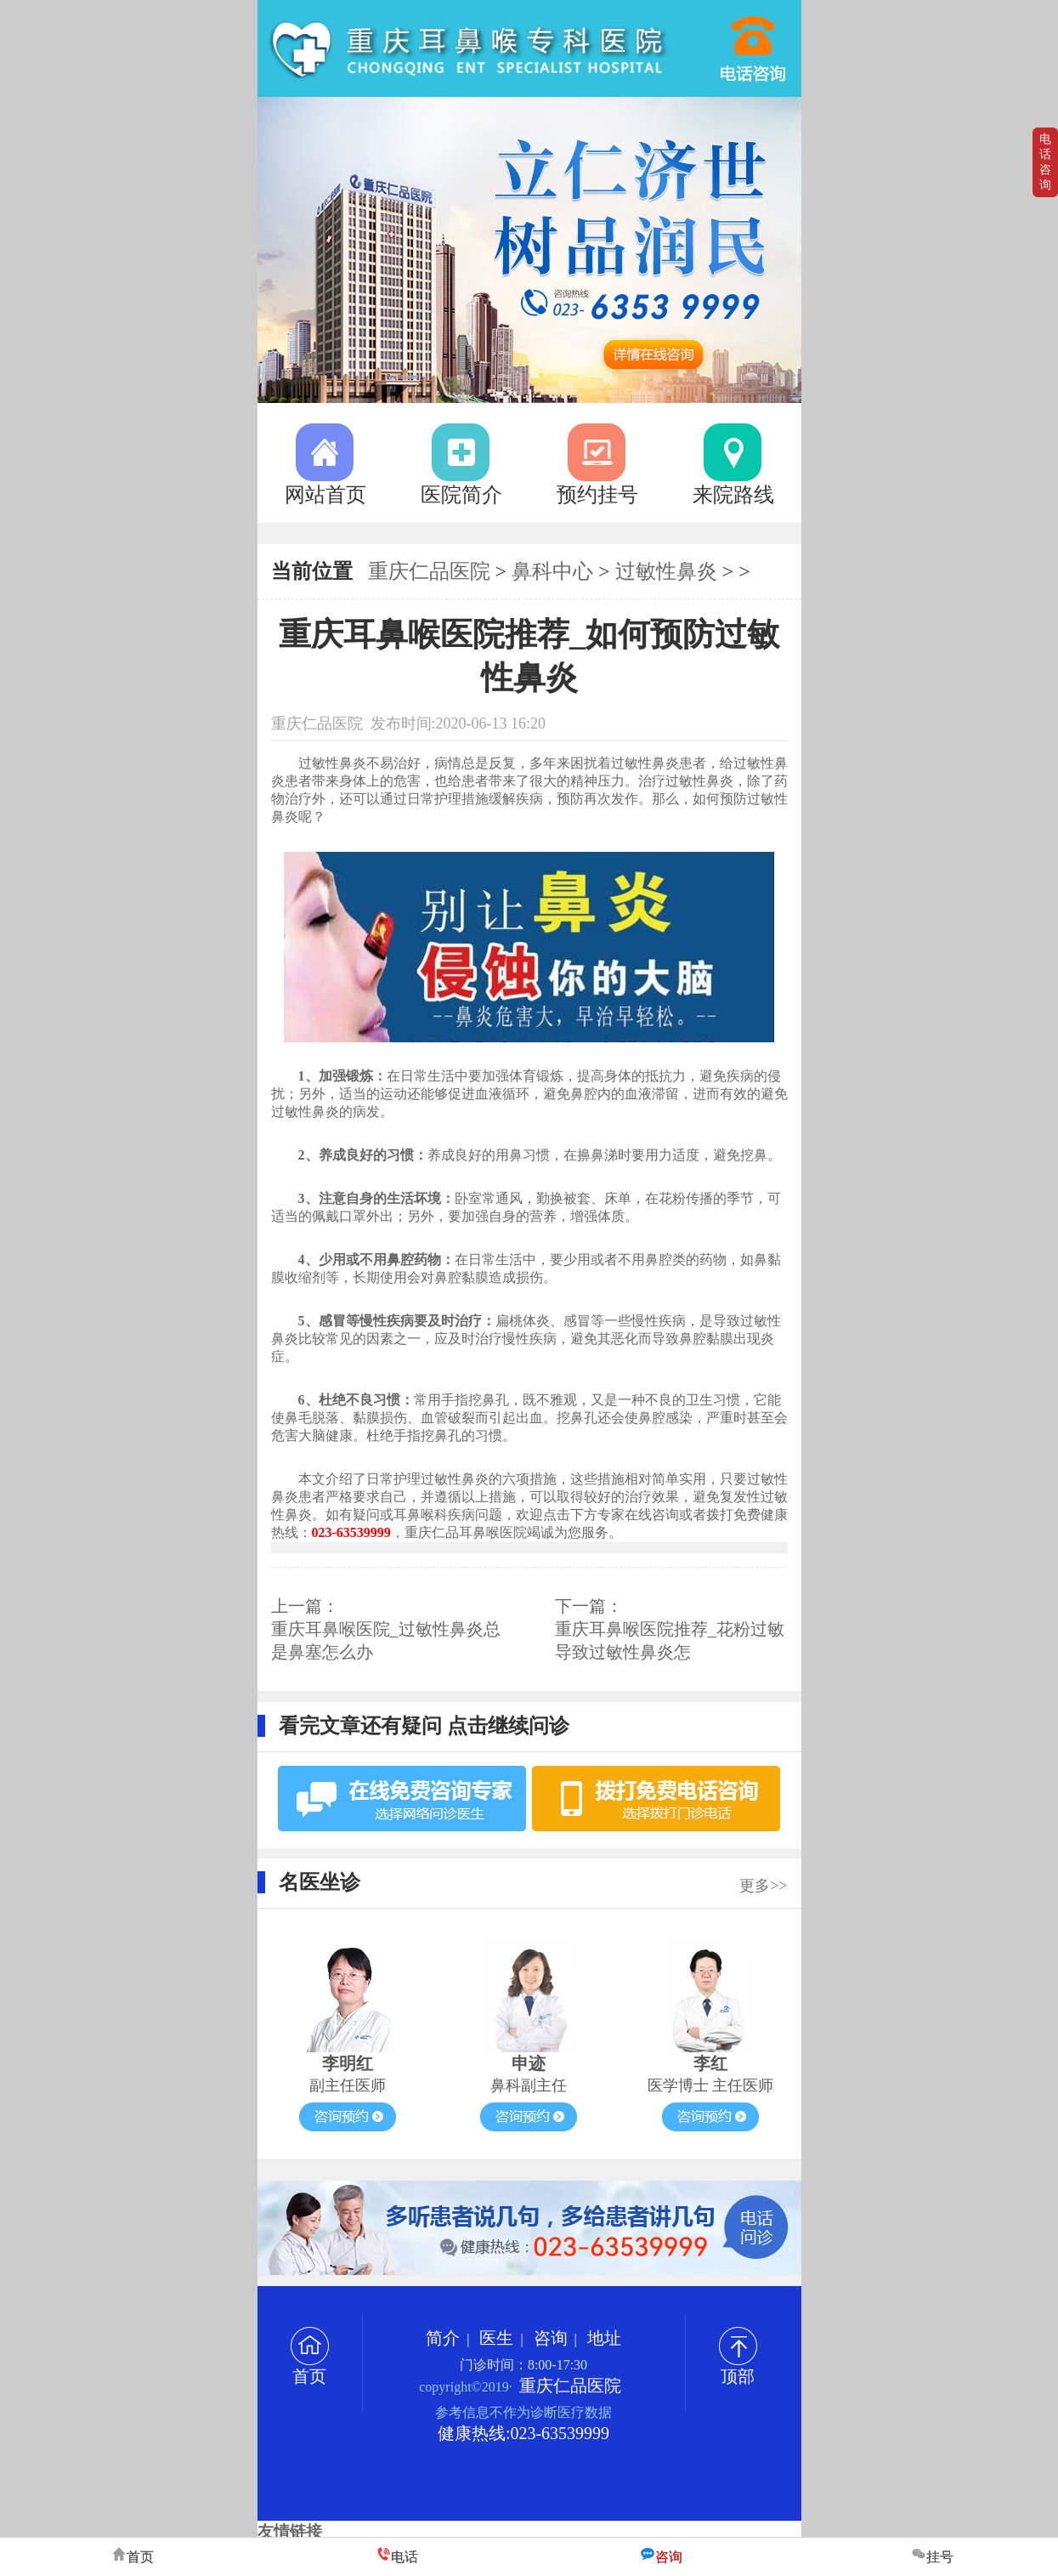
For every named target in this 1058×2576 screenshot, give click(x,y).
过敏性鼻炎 (666, 571)
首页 (310, 2368)
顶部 (738, 2368)
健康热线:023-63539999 (523, 2433)
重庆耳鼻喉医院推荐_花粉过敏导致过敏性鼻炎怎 (669, 1640)
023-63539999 (753, 41)
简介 (443, 2338)
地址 (604, 2338)
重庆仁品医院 (429, 571)
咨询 (551, 2338)
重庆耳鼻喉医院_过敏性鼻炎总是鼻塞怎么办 (386, 1640)
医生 (496, 2338)
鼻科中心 (552, 571)
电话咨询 (1045, 162)
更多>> (763, 1885)
